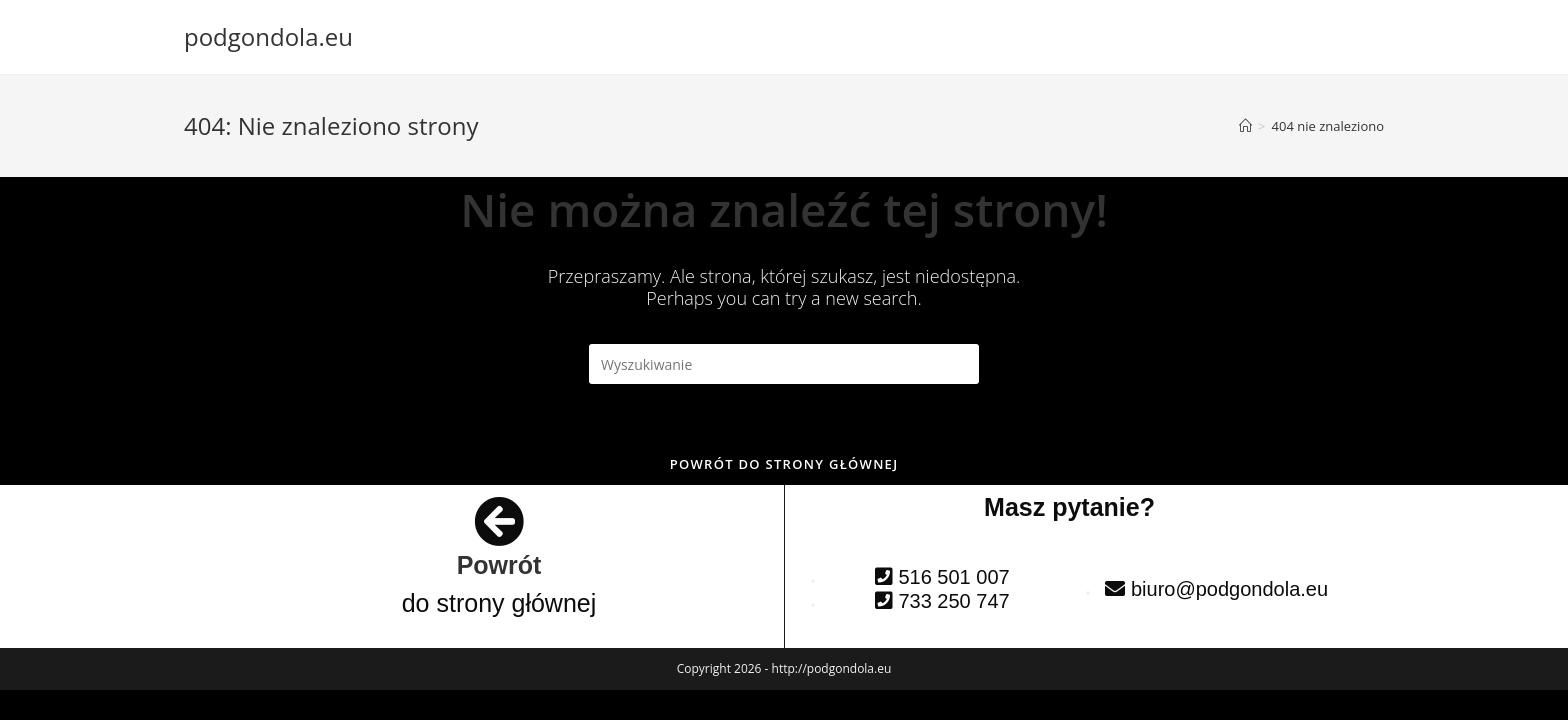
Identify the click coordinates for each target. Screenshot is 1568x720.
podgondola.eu (268, 36)
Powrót (499, 565)
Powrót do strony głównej (784, 464)
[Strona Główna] (1245, 126)
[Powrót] (499, 521)
